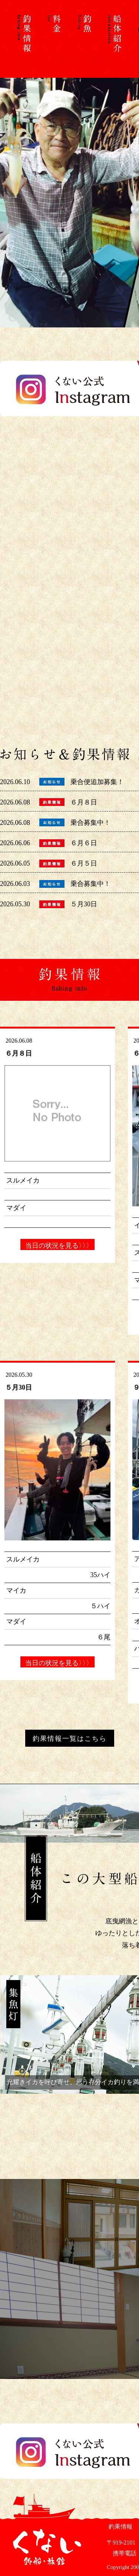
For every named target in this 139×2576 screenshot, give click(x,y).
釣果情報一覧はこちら (70, 1738)
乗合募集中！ (90, 822)
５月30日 (83, 904)
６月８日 (83, 802)
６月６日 (83, 843)
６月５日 (83, 863)
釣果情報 (119, 2526)
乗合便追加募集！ (97, 782)
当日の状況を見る (57, 1245)
